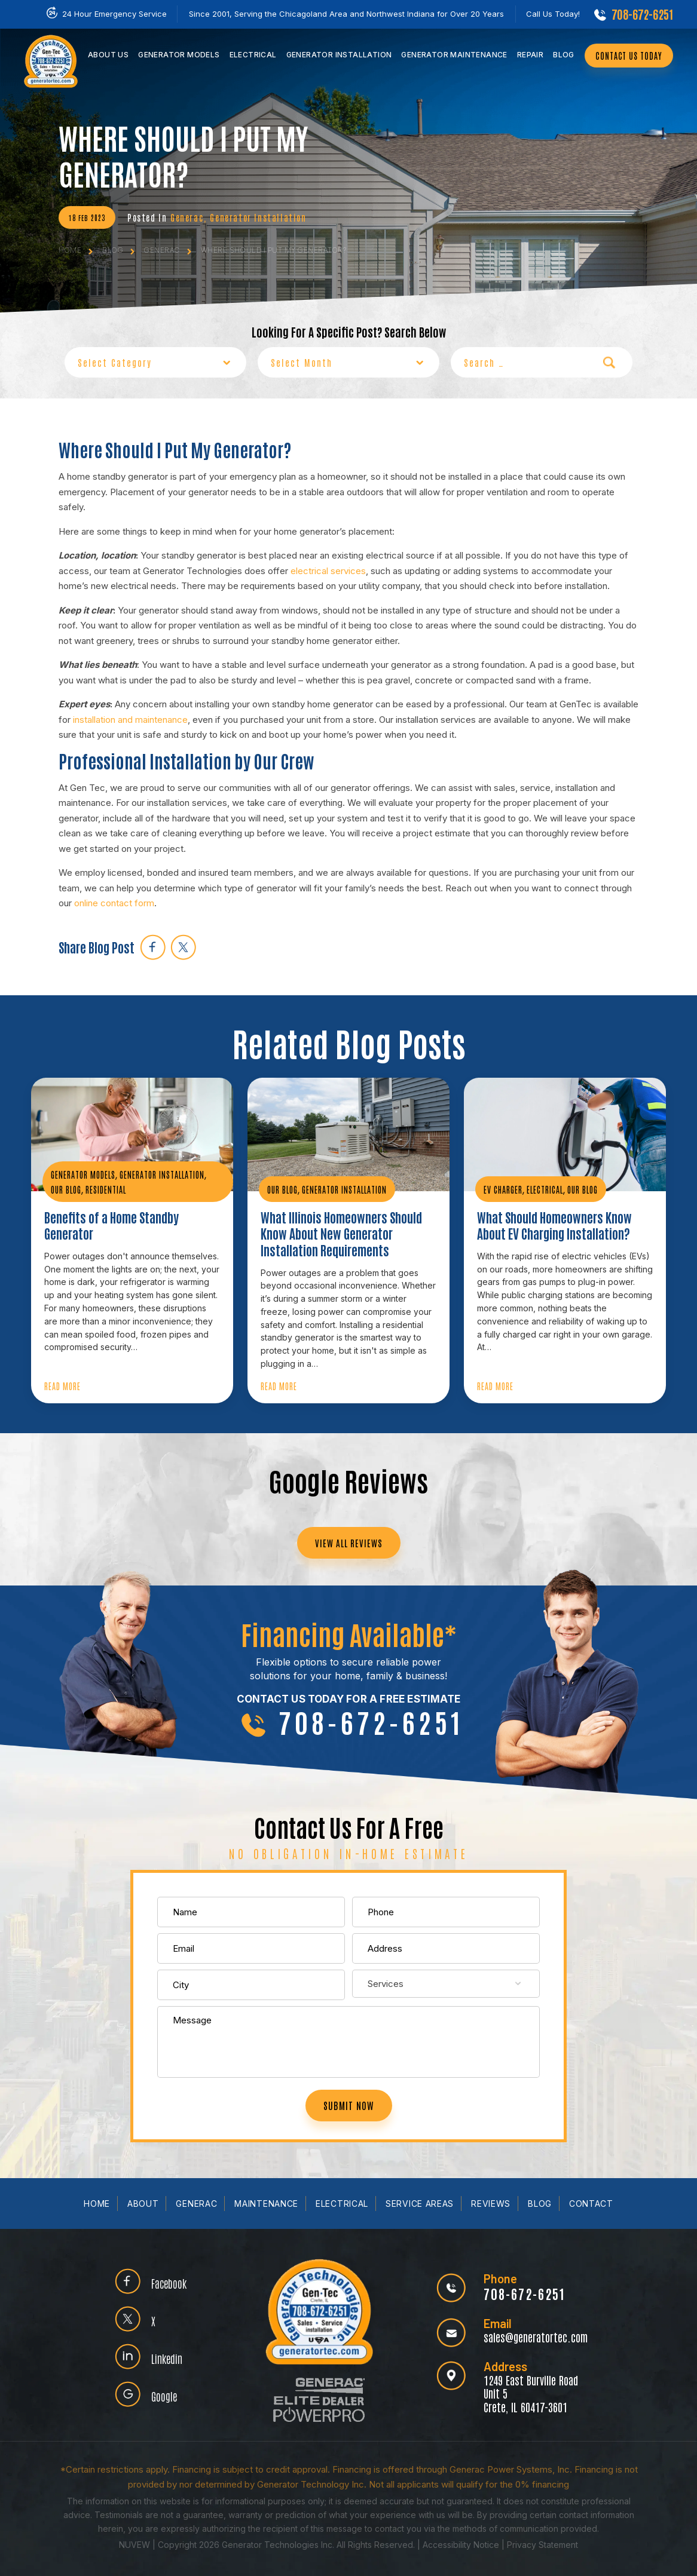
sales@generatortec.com (536, 2336)
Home (97, 2203)
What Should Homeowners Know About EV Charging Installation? (554, 1225)
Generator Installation (258, 217)
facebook (153, 947)
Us (108, 54)
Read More (62, 1386)
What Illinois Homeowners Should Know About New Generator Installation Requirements (341, 1233)
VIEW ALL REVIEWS (349, 1542)
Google (164, 2395)
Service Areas (420, 2203)
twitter (183, 947)
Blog (563, 54)
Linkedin (166, 2358)
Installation (339, 54)
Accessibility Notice (462, 2545)
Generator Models (83, 1174)
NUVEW (134, 2545)
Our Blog (66, 1189)
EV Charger (503, 1189)
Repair (530, 54)
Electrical (253, 54)
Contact (591, 2203)
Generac (186, 217)
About (143, 2203)
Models (178, 54)
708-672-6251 (642, 14)
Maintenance (454, 54)
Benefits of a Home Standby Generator (111, 1225)
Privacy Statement (542, 2545)
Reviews (490, 2203)
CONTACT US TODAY (628, 55)
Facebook (169, 2283)
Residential (105, 1189)
